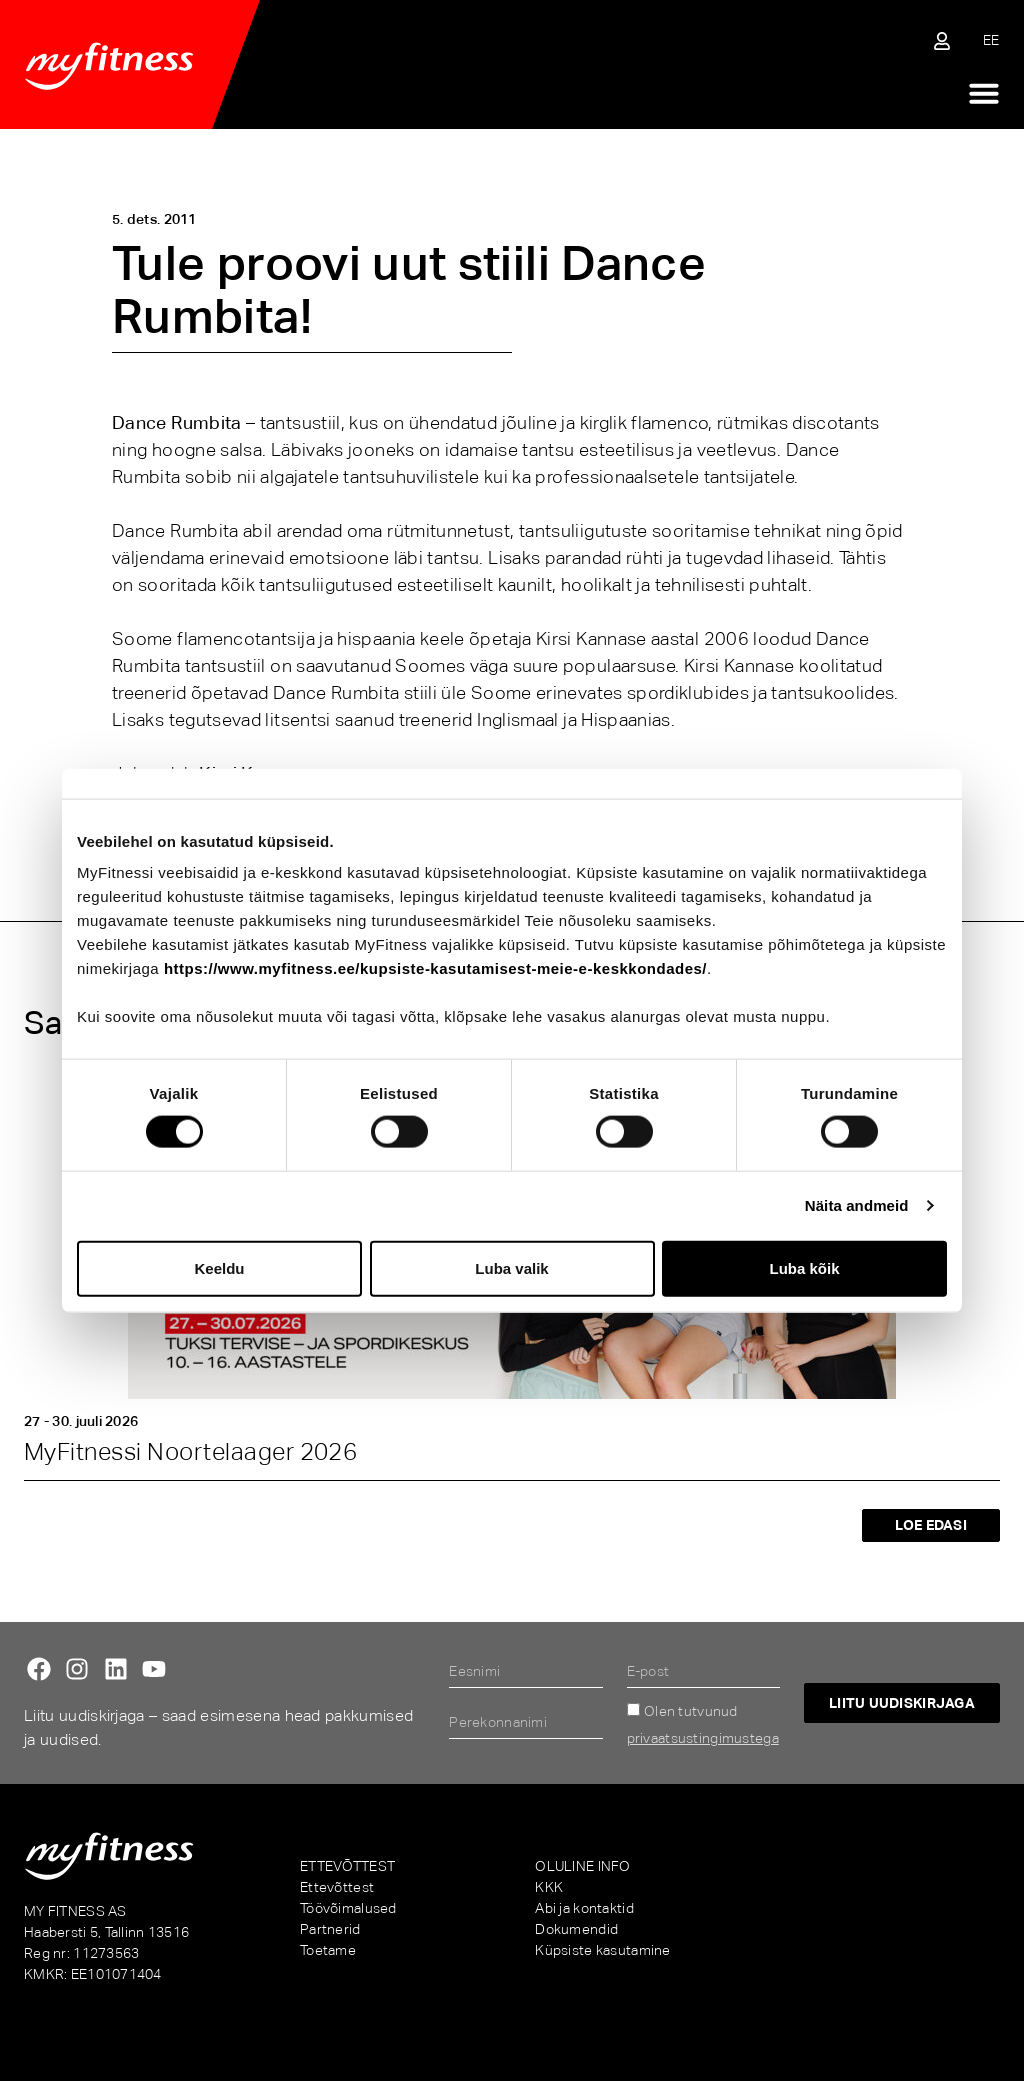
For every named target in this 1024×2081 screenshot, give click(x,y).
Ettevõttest (337, 1887)
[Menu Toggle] (984, 93)
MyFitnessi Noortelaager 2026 (190, 1451)
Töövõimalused (348, 1908)
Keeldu (219, 1267)
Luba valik (511, 1267)
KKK (549, 1887)
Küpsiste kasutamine (602, 1950)
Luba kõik (804, 1267)
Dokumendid (576, 1929)
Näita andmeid (857, 1205)
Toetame (328, 1950)
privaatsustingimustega (703, 1738)
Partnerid (330, 1929)
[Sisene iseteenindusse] (942, 41)
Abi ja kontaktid (584, 1908)
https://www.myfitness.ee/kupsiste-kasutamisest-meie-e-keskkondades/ (435, 968)
